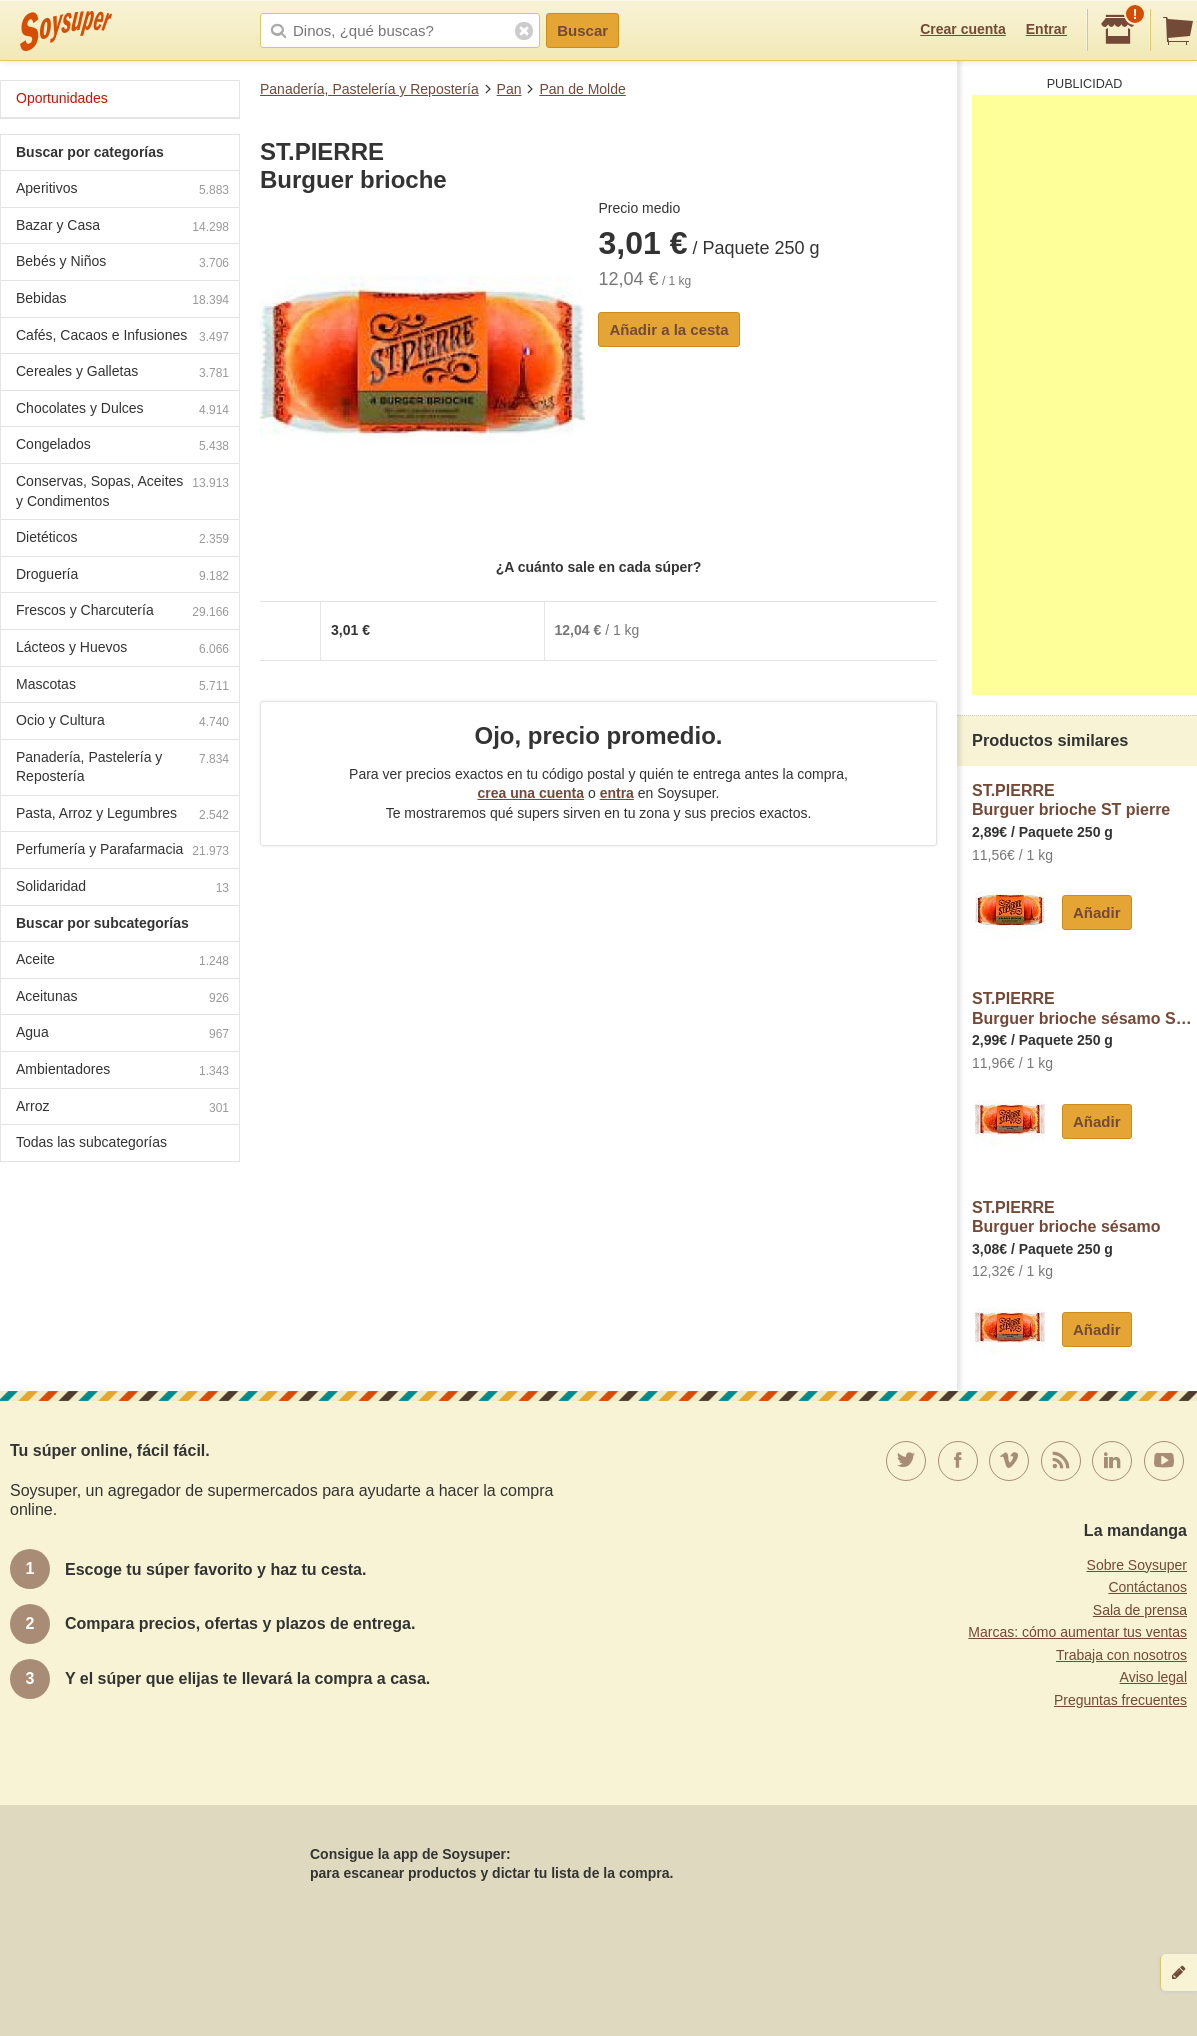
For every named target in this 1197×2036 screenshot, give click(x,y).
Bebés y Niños (122, 263)
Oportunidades (62, 98)
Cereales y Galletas (122, 373)
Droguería (122, 576)
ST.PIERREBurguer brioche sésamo (1066, 1217)
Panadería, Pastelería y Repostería (369, 89)
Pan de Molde (582, 89)
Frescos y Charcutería (122, 612)
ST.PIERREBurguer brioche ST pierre (1071, 800)
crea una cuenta (530, 793)
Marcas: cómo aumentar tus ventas (1077, 1632)
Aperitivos (122, 190)
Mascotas (122, 686)
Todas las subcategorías (91, 1142)
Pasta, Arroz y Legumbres (122, 815)
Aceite (122, 961)
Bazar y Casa (122, 227)
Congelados (122, 446)
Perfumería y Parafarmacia (122, 851)
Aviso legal (1153, 1677)
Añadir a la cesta (668, 329)
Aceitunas (122, 998)
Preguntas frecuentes (1120, 1700)
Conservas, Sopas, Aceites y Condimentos (122, 491)
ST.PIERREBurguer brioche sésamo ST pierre (1084, 1008)
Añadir (1097, 912)
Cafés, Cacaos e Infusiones (122, 337)
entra (617, 793)
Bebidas (122, 300)
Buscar (582, 30)
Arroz (122, 1108)
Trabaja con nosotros (1121, 1655)
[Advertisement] (1084, 395)
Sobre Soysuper (1137, 1565)
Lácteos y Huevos (122, 649)
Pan (509, 89)
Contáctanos (1147, 1587)
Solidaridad (122, 888)
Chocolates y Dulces (122, 410)
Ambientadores (122, 1071)
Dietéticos (122, 539)
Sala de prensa (1140, 1610)
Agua (122, 1034)
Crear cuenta (963, 29)
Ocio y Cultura (122, 722)
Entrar (1046, 29)
